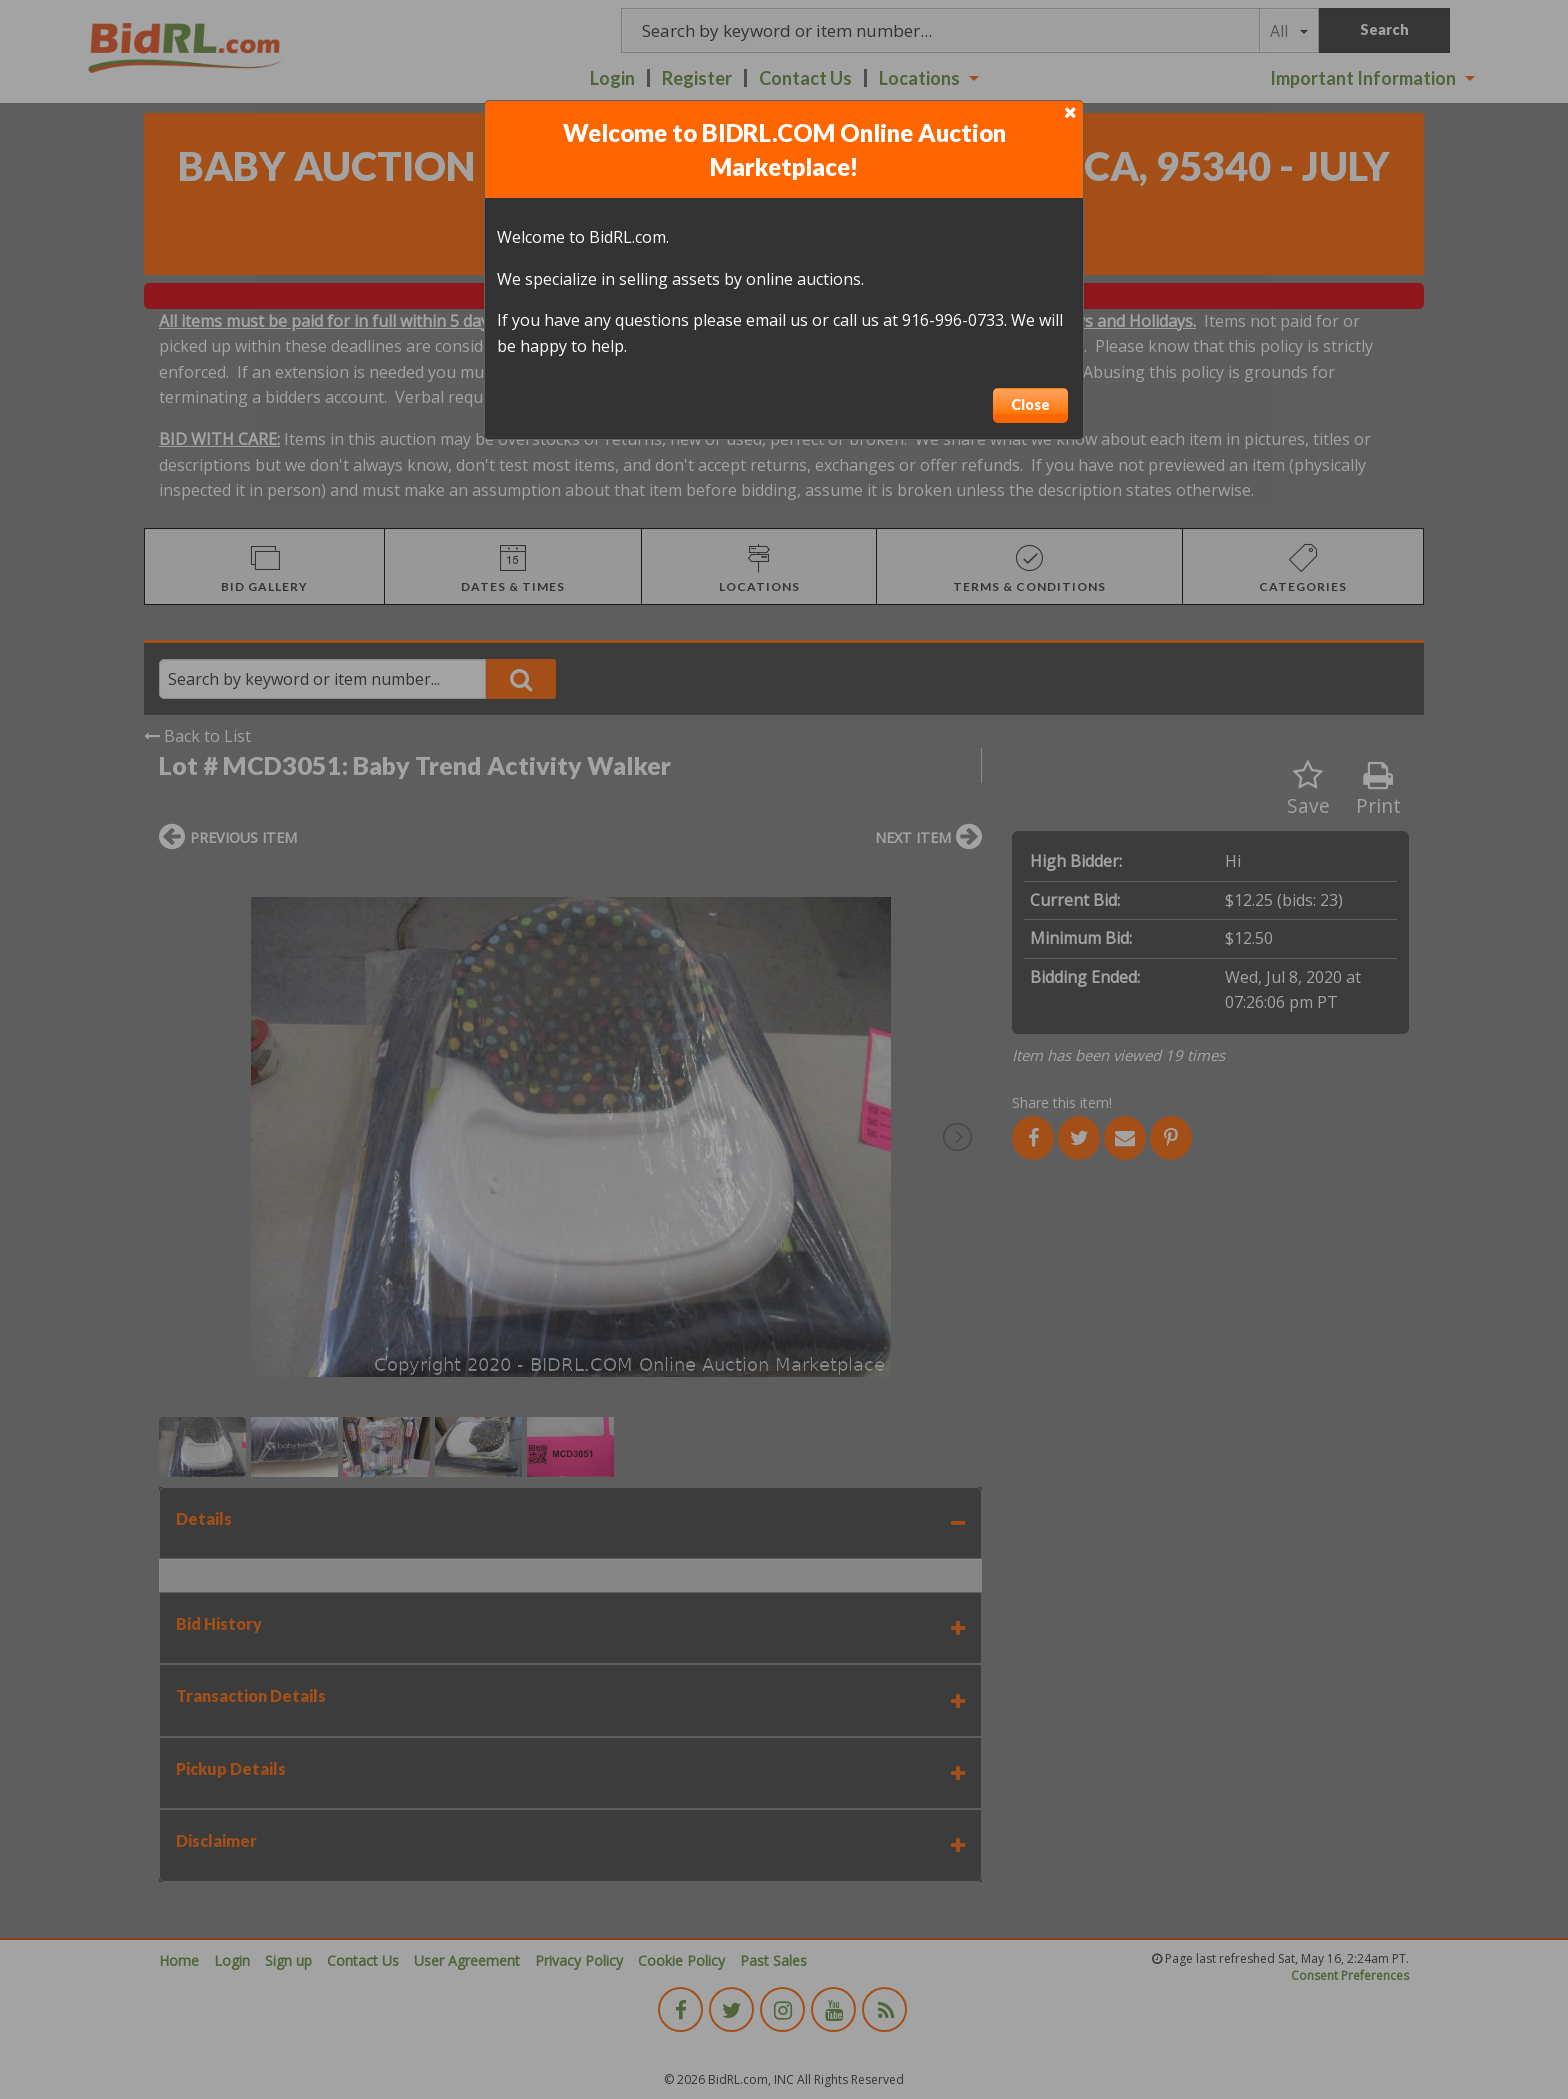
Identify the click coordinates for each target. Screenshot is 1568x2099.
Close (1030, 404)
